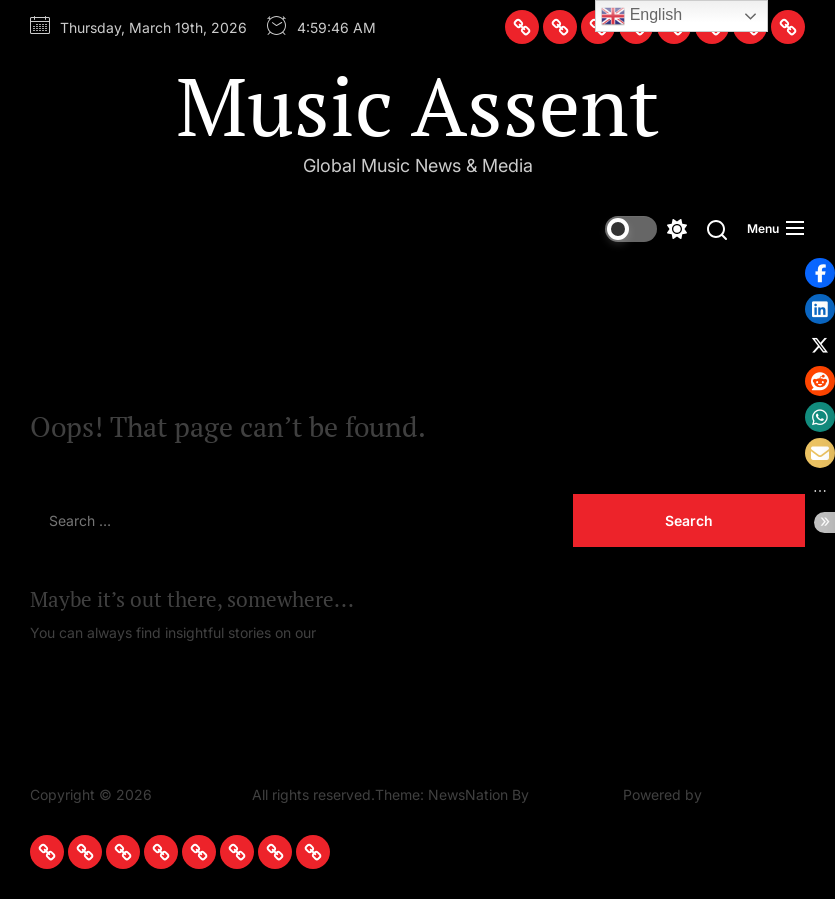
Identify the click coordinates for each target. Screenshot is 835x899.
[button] (820, 309)
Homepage (356, 632)
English (641, 16)
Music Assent (417, 105)
